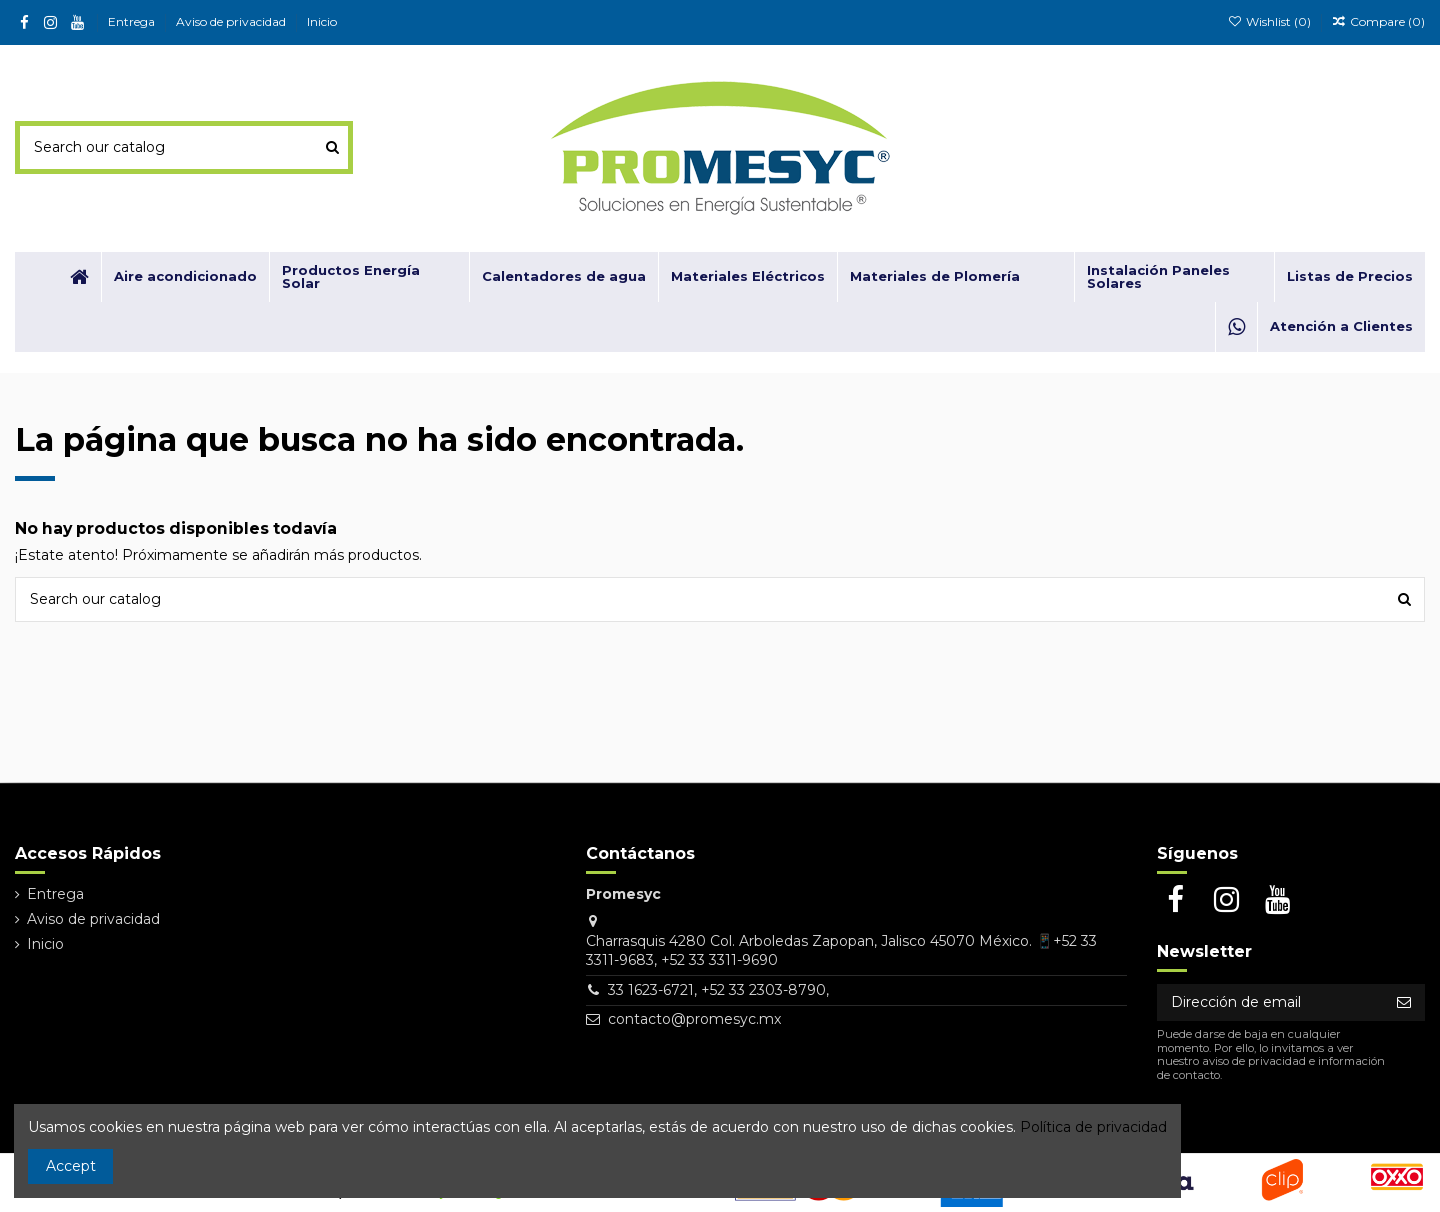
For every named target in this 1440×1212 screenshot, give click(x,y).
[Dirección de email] (1270, 1003)
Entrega (133, 21)
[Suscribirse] (1404, 1003)
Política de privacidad (1093, 1127)
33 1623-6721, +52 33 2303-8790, (718, 990)
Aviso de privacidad (232, 21)
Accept (71, 1166)
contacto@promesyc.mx (694, 1019)
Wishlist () (1270, 21)
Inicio (322, 21)
